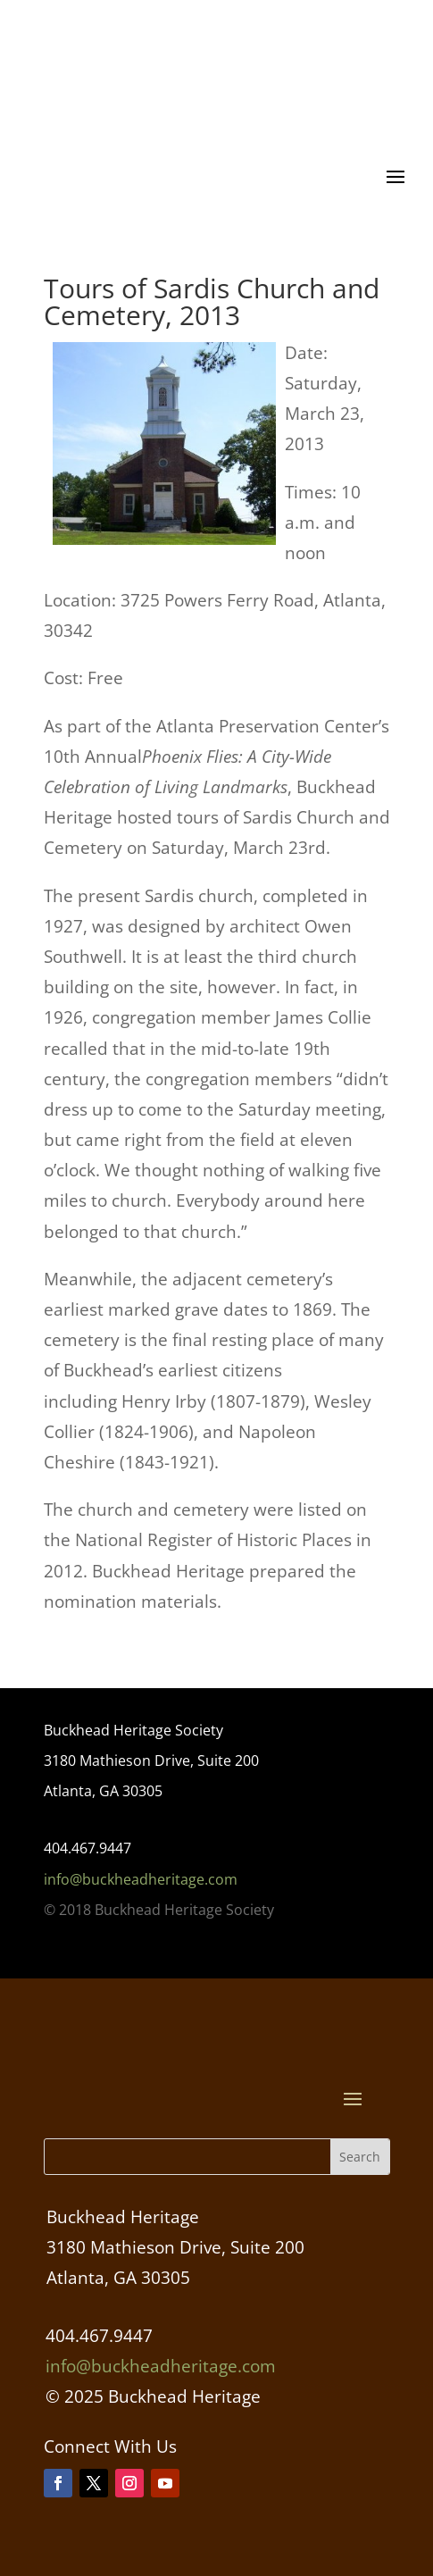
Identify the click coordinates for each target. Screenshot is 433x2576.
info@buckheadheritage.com (140, 1879)
